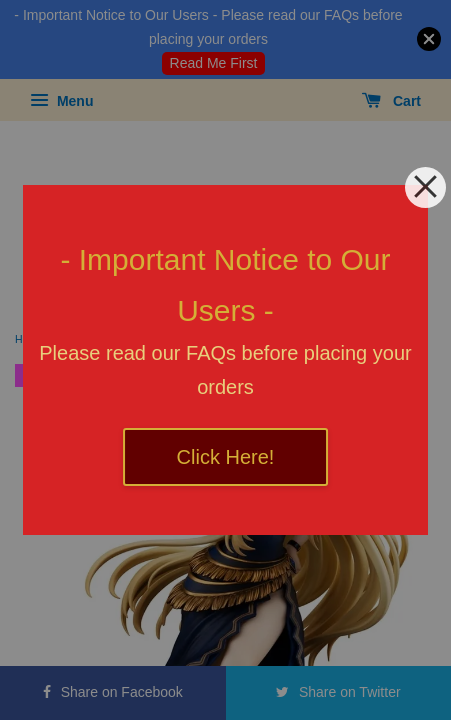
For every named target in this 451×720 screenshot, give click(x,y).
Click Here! (226, 457)
